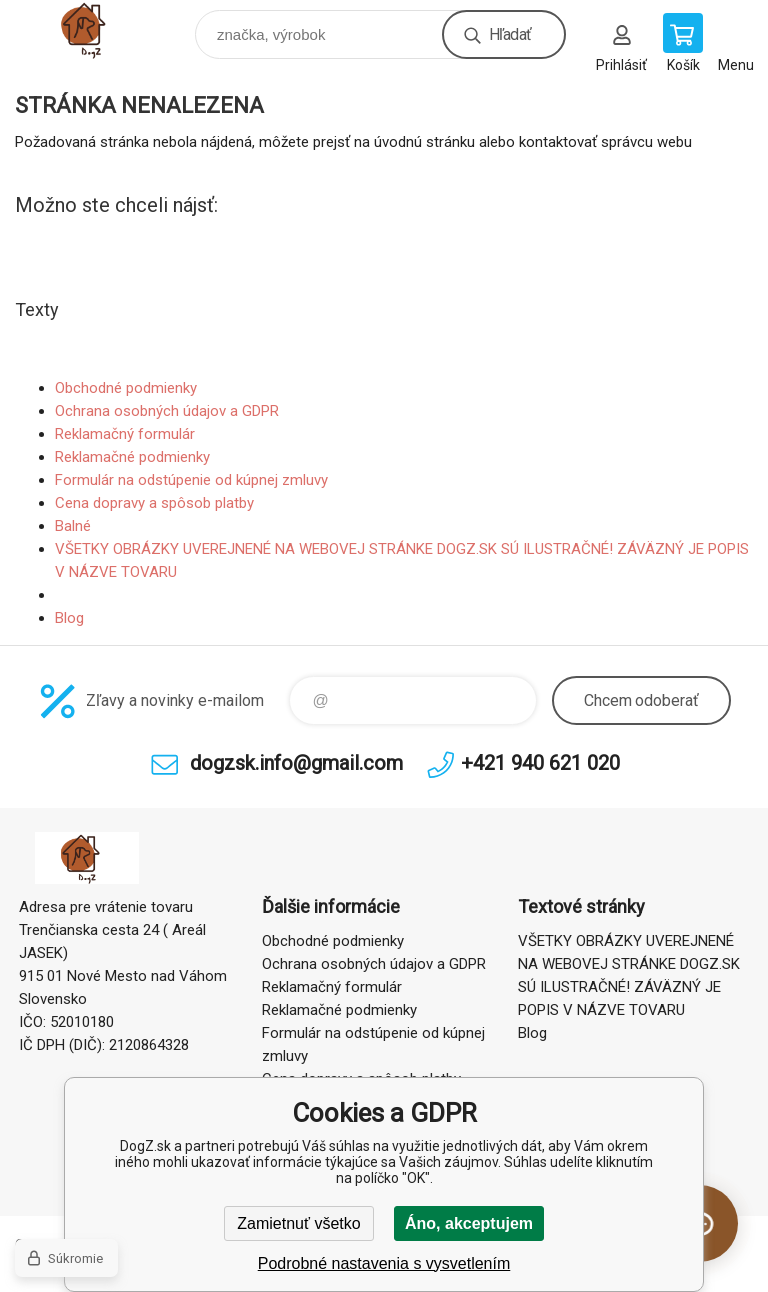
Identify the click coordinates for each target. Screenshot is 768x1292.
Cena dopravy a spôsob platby (154, 503)
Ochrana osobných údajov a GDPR (167, 411)
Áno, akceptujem (469, 1223)
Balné (73, 526)
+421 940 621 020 (540, 763)
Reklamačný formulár (125, 434)
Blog (69, 618)
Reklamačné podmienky (132, 457)
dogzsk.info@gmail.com (296, 763)
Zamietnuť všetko (298, 1223)
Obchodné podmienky (126, 388)
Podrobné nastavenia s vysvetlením (384, 1263)
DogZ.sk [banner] (103, 29)
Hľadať (510, 34)
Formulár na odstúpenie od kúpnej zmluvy (191, 480)
